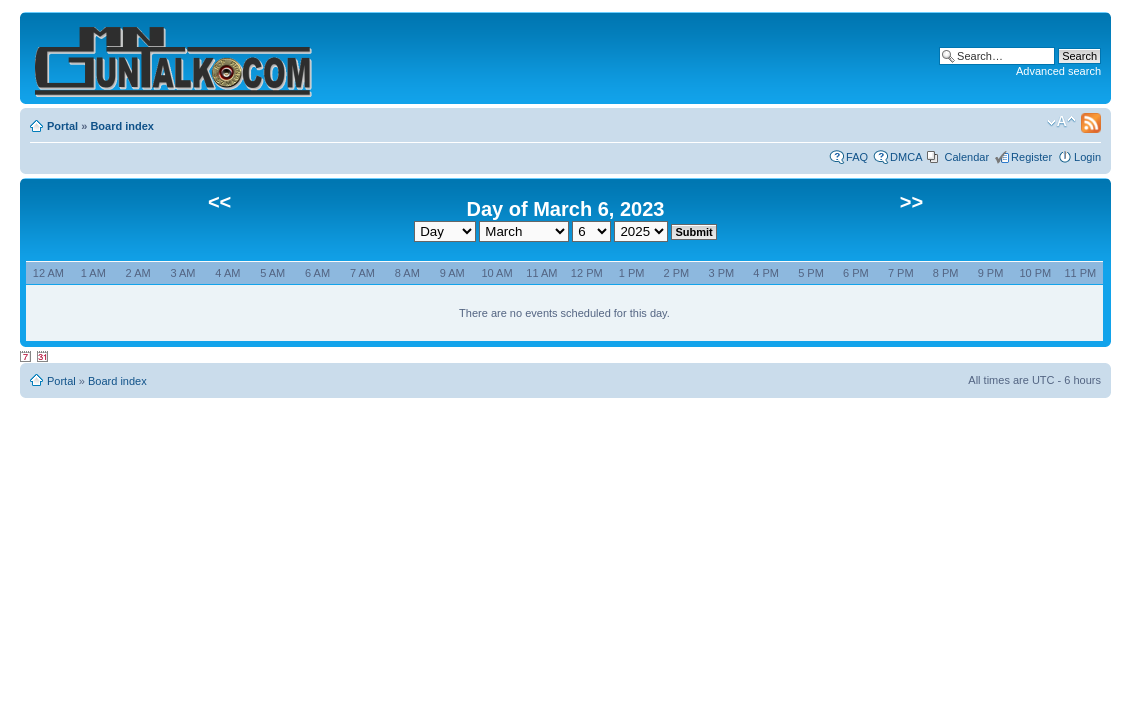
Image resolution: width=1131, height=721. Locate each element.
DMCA (906, 157)
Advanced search (1058, 71)
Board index (122, 126)
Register (1031, 157)
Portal (62, 126)
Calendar (966, 157)
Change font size (1061, 122)
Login (1087, 157)
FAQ (857, 157)
